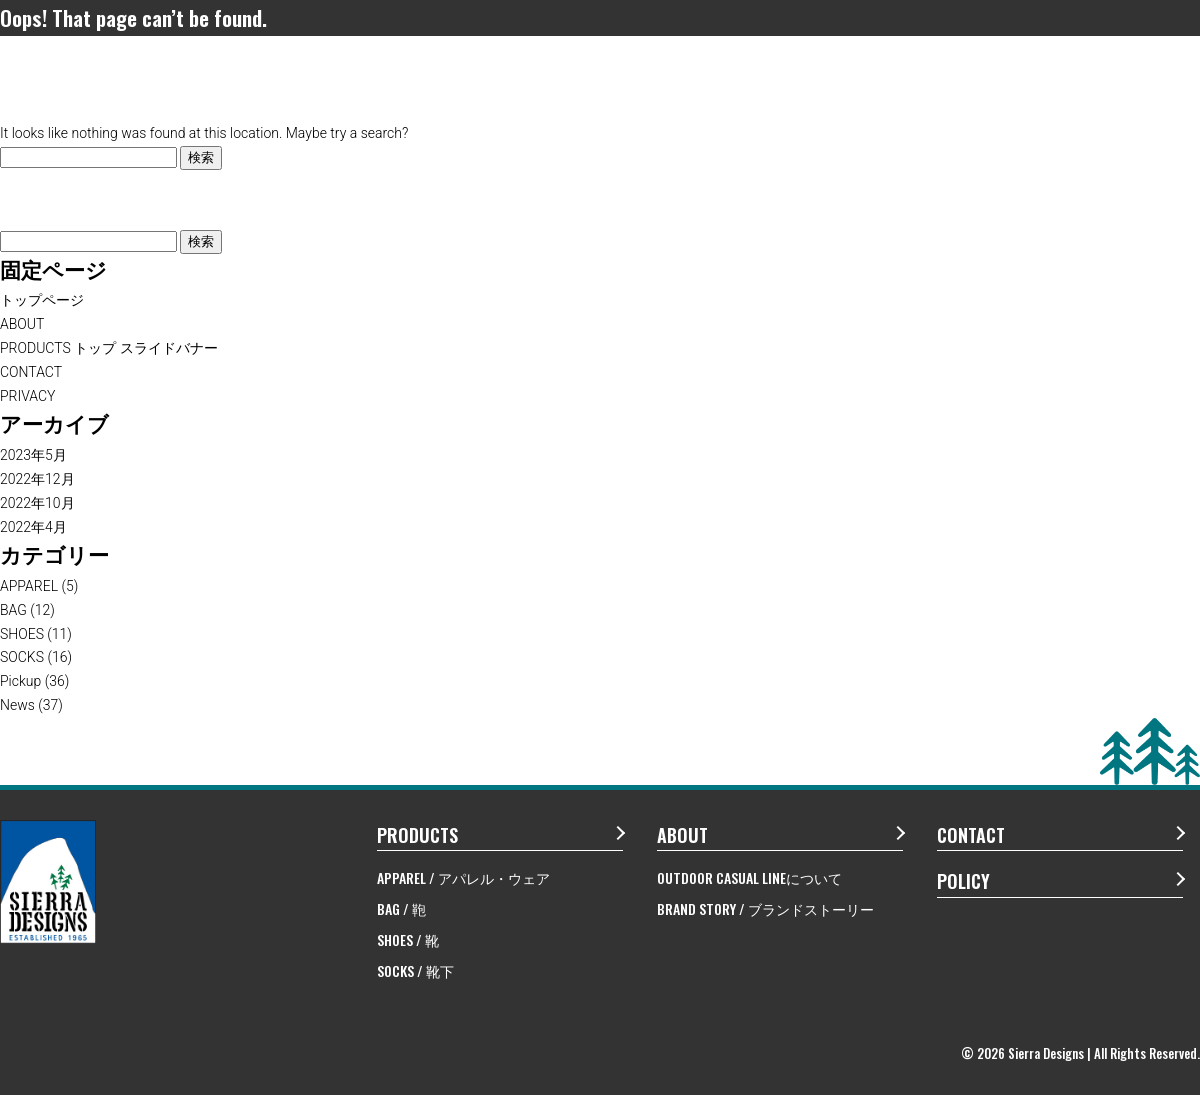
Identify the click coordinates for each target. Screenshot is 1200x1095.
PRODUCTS (417, 835)
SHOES (22, 634)
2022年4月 (33, 527)
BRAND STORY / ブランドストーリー (765, 908)
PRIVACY (28, 396)
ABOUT (22, 324)
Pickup (20, 681)
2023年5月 (33, 455)
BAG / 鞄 (401, 908)
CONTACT (31, 372)
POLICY (963, 881)
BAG (13, 610)
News (17, 705)
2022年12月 (37, 479)
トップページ (42, 300)
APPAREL (29, 586)
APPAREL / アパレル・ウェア (463, 877)
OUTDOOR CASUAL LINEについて (749, 877)
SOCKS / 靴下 (415, 970)
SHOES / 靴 (408, 939)
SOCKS (22, 657)
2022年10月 (37, 503)
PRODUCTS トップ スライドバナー (109, 348)
